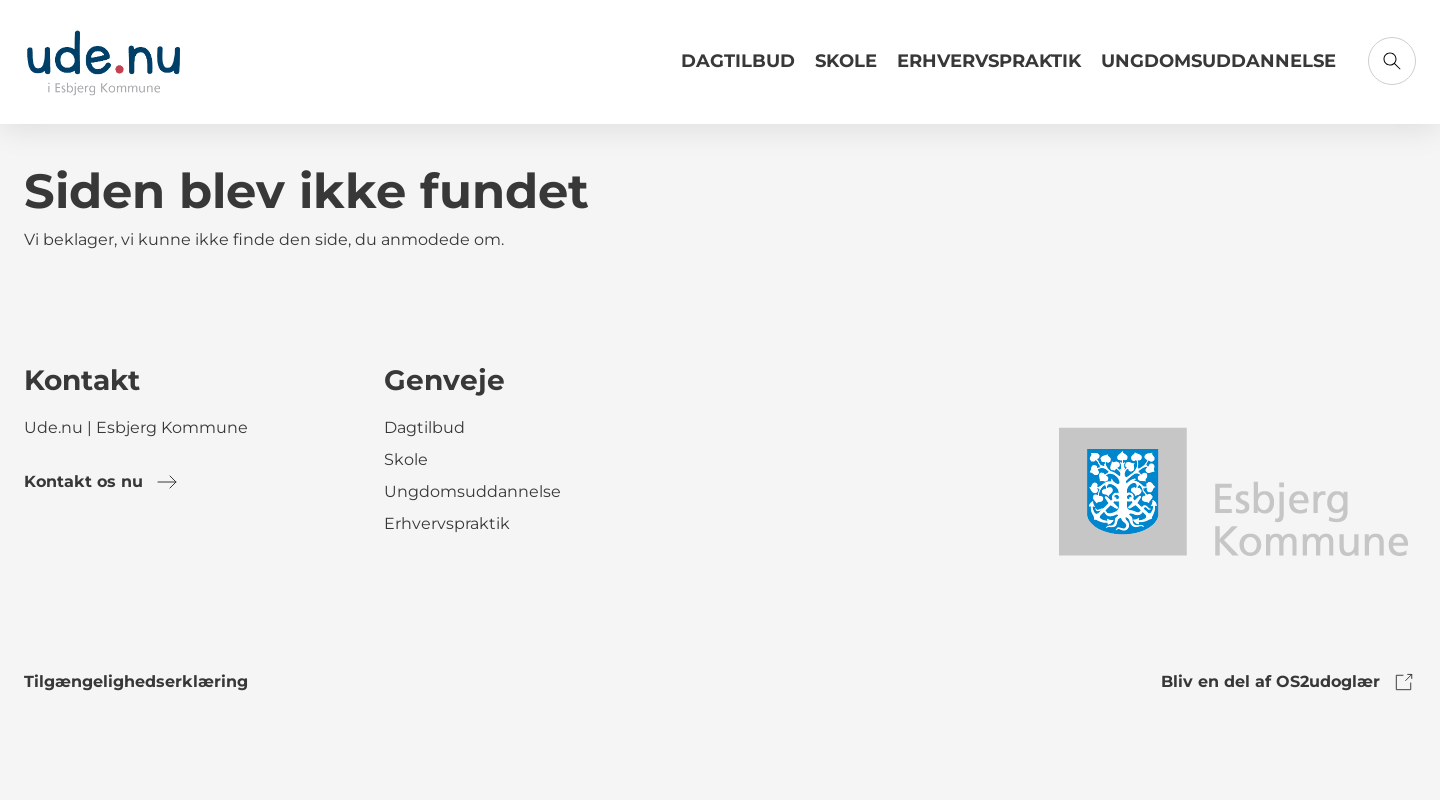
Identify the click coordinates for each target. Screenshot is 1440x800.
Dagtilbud (738, 61)
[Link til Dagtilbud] (738, 69)
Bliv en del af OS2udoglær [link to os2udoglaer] (1288, 682)
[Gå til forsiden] (103, 62)
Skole (846, 61)
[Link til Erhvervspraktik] (989, 69)
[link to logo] (1232, 490)
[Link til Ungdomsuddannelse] (1218, 69)
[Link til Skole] (846, 69)
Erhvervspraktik (989, 61)
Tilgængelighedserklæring (136, 681)
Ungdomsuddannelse (1218, 61)
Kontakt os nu (101, 482)
